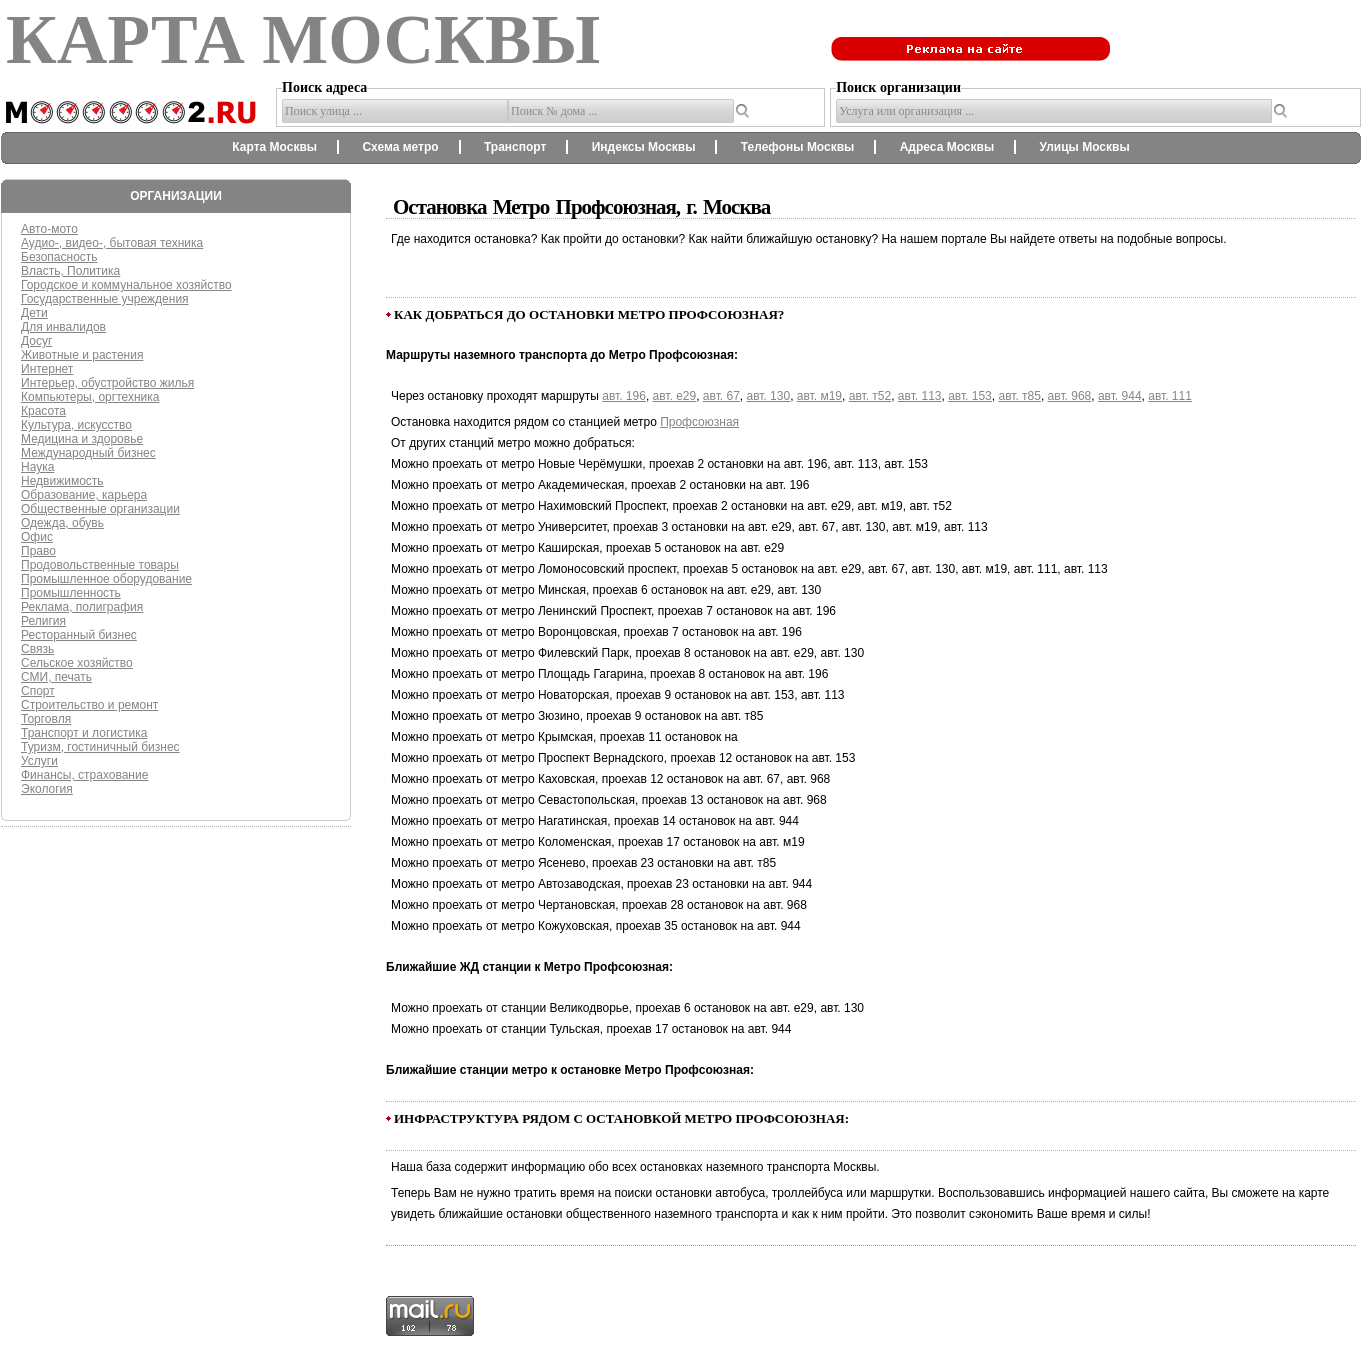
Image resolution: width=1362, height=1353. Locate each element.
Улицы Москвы (1084, 147)
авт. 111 (1170, 396)
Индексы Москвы (644, 147)
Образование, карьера (84, 495)
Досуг (36, 341)
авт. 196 (624, 396)
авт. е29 (675, 396)
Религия (43, 621)
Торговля (46, 719)
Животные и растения (82, 355)
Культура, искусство (76, 425)
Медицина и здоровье (82, 439)
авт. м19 (819, 396)
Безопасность (59, 257)
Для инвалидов (63, 327)
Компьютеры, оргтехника (90, 397)
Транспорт (515, 147)
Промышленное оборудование (106, 579)
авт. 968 (1070, 396)
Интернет (47, 369)
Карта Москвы (274, 147)
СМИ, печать (56, 677)
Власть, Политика (70, 271)
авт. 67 (721, 396)
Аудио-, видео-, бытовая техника (112, 243)
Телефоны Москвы (798, 147)
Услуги (39, 761)
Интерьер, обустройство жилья (107, 383)
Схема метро (400, 147)
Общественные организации (100, 509)
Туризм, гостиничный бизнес (100, 747)
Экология (47, 789)
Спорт (38, 691)
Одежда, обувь (62, 523)
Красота (43, 411)
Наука (37, 467)
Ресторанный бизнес (79, 635)
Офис (37, 537)
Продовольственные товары (100, 565)
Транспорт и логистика (84, 733)
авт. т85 (1019, 396)
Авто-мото (49, 229)
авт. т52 (870, 396)
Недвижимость (62, 481)
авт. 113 (920, 396)
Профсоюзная (699, 422)
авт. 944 (1120, 396)
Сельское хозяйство (77, 663)
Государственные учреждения (105, 299)
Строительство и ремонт (89, 705)
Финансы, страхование (84, 775)
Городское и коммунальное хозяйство (126, 285)
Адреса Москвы (947, 147)
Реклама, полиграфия (82, 607)
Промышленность (71, 593)
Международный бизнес (88, 453)
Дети (34, 313)
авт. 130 (769, 396)
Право (38, 551)
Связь (37, 649)
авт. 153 (970, 396)
